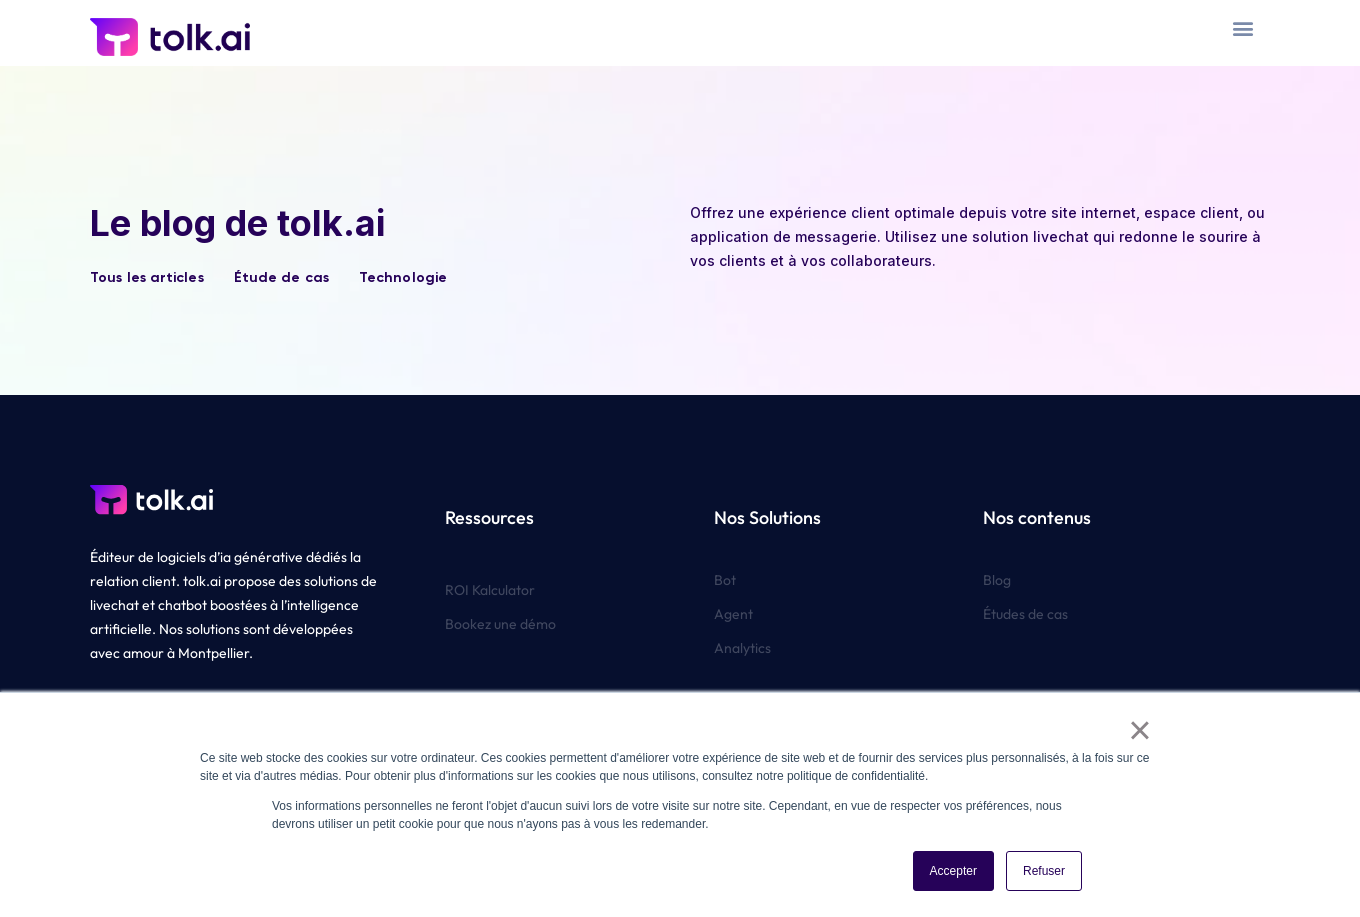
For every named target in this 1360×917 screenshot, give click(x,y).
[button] (1243, 28)
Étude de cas (281, 277)
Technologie (403, 277)
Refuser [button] (1044, 871)
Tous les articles (147, 277)
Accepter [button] (953, 871)
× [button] (1139, 730)
